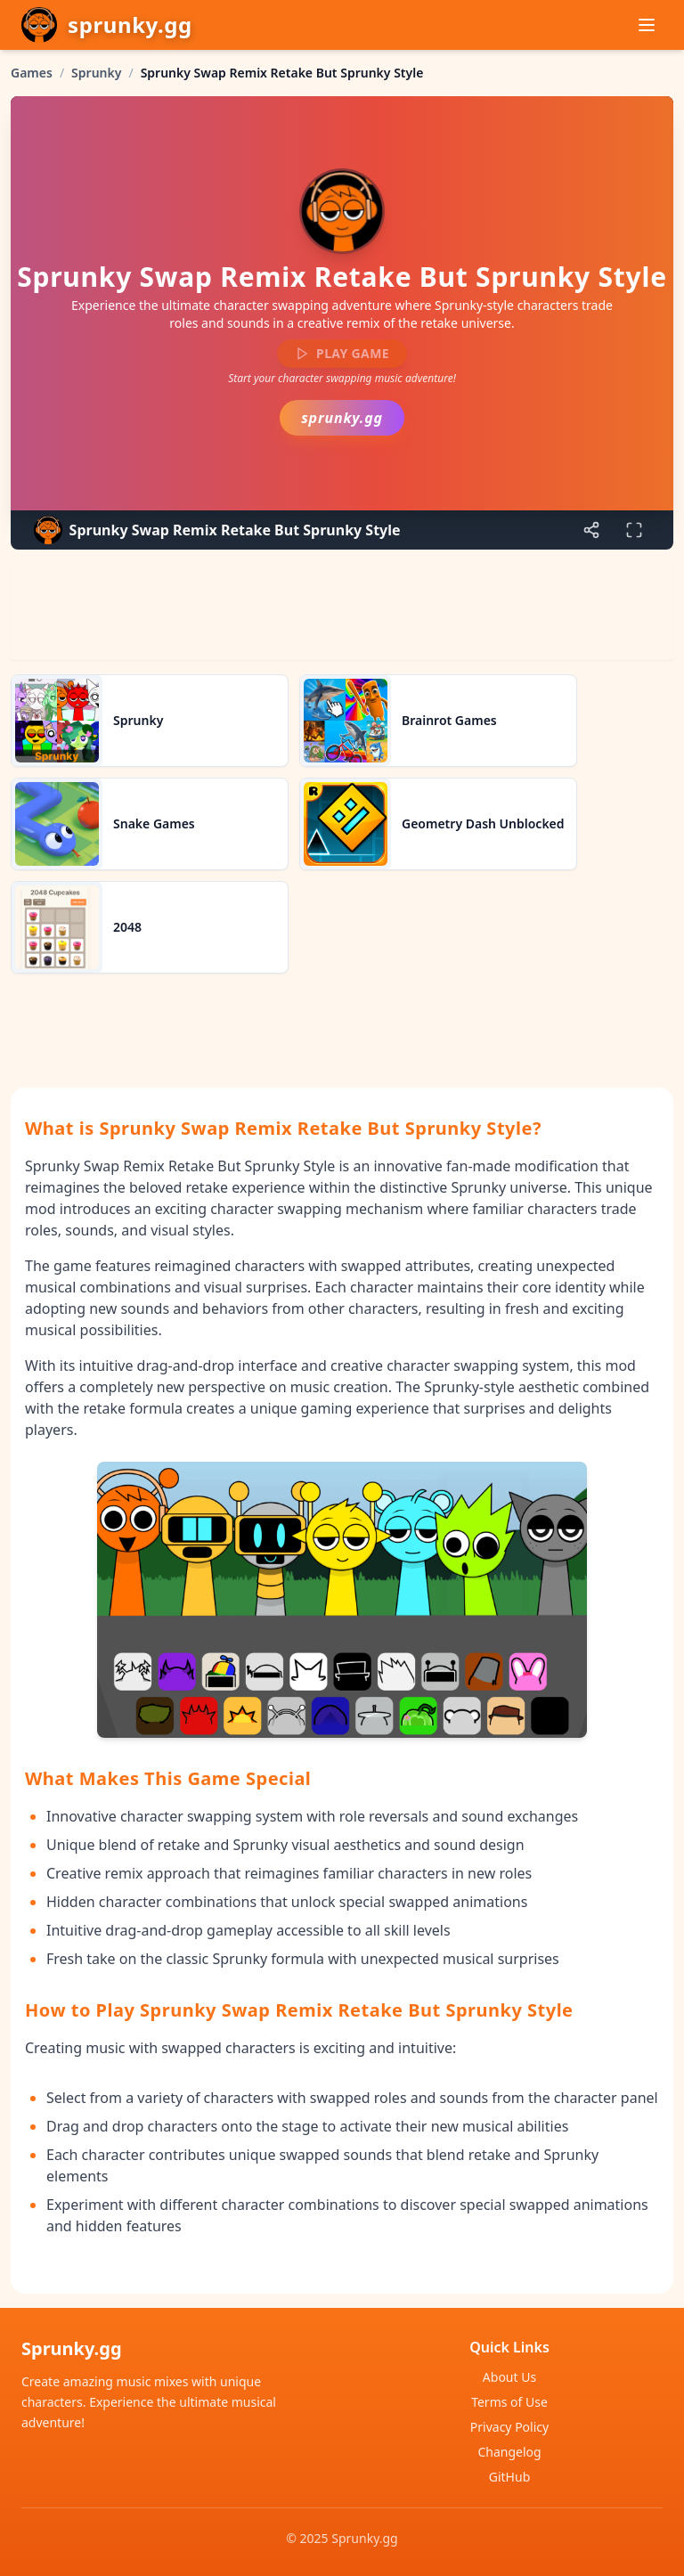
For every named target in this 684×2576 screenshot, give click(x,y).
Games (32, 72)
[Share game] (591, 530)
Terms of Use (509, 2401)
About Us (509, 2376)
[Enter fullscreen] (634, 530)
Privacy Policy (509, 2426)
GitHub (510, 2476)
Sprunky (96, 72)
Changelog (509, 2451)
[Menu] (647, 25)
